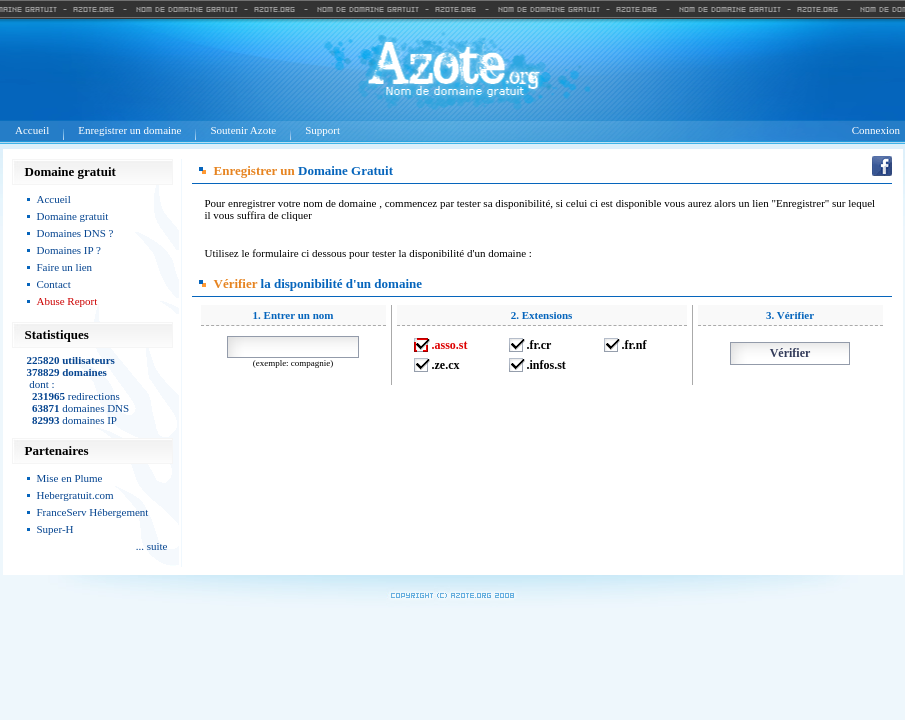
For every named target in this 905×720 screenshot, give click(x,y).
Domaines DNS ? (75, 233)
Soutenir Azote (243, 130)
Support (322, 130)
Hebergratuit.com (75, 495)
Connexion (876, 130)
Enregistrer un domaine (129, 130)
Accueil (32, 130)
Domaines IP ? (69, 250)
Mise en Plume (70, 478)
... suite (152, 546)
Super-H (55, 529)
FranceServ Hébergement (93, 512)
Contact (54, 284)
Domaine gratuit (73, 216)
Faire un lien (65, 267)
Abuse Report (67, 301)
